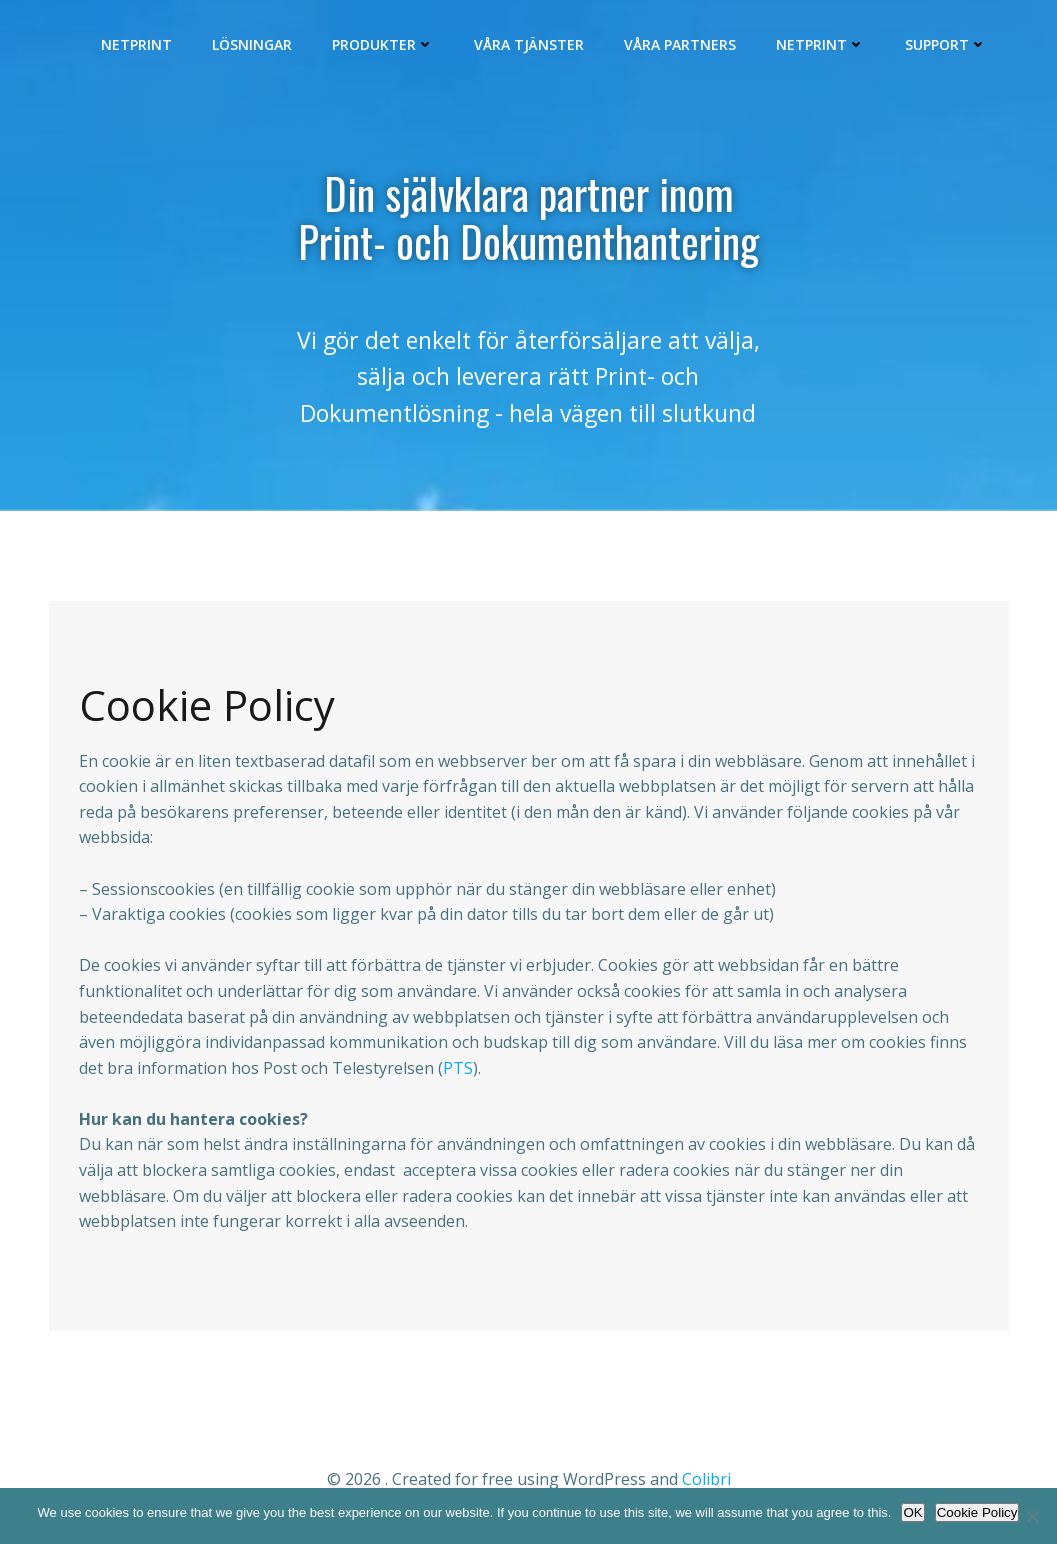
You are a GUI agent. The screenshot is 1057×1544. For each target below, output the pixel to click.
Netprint (138, 45)
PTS (458, 1074)
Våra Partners (682, 45)
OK (912, 1512)
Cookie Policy (977, 1512)
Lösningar (254, 45)
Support (948, 45)
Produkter (385, 45)
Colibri (706, 1485)
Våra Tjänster (531, 45)
